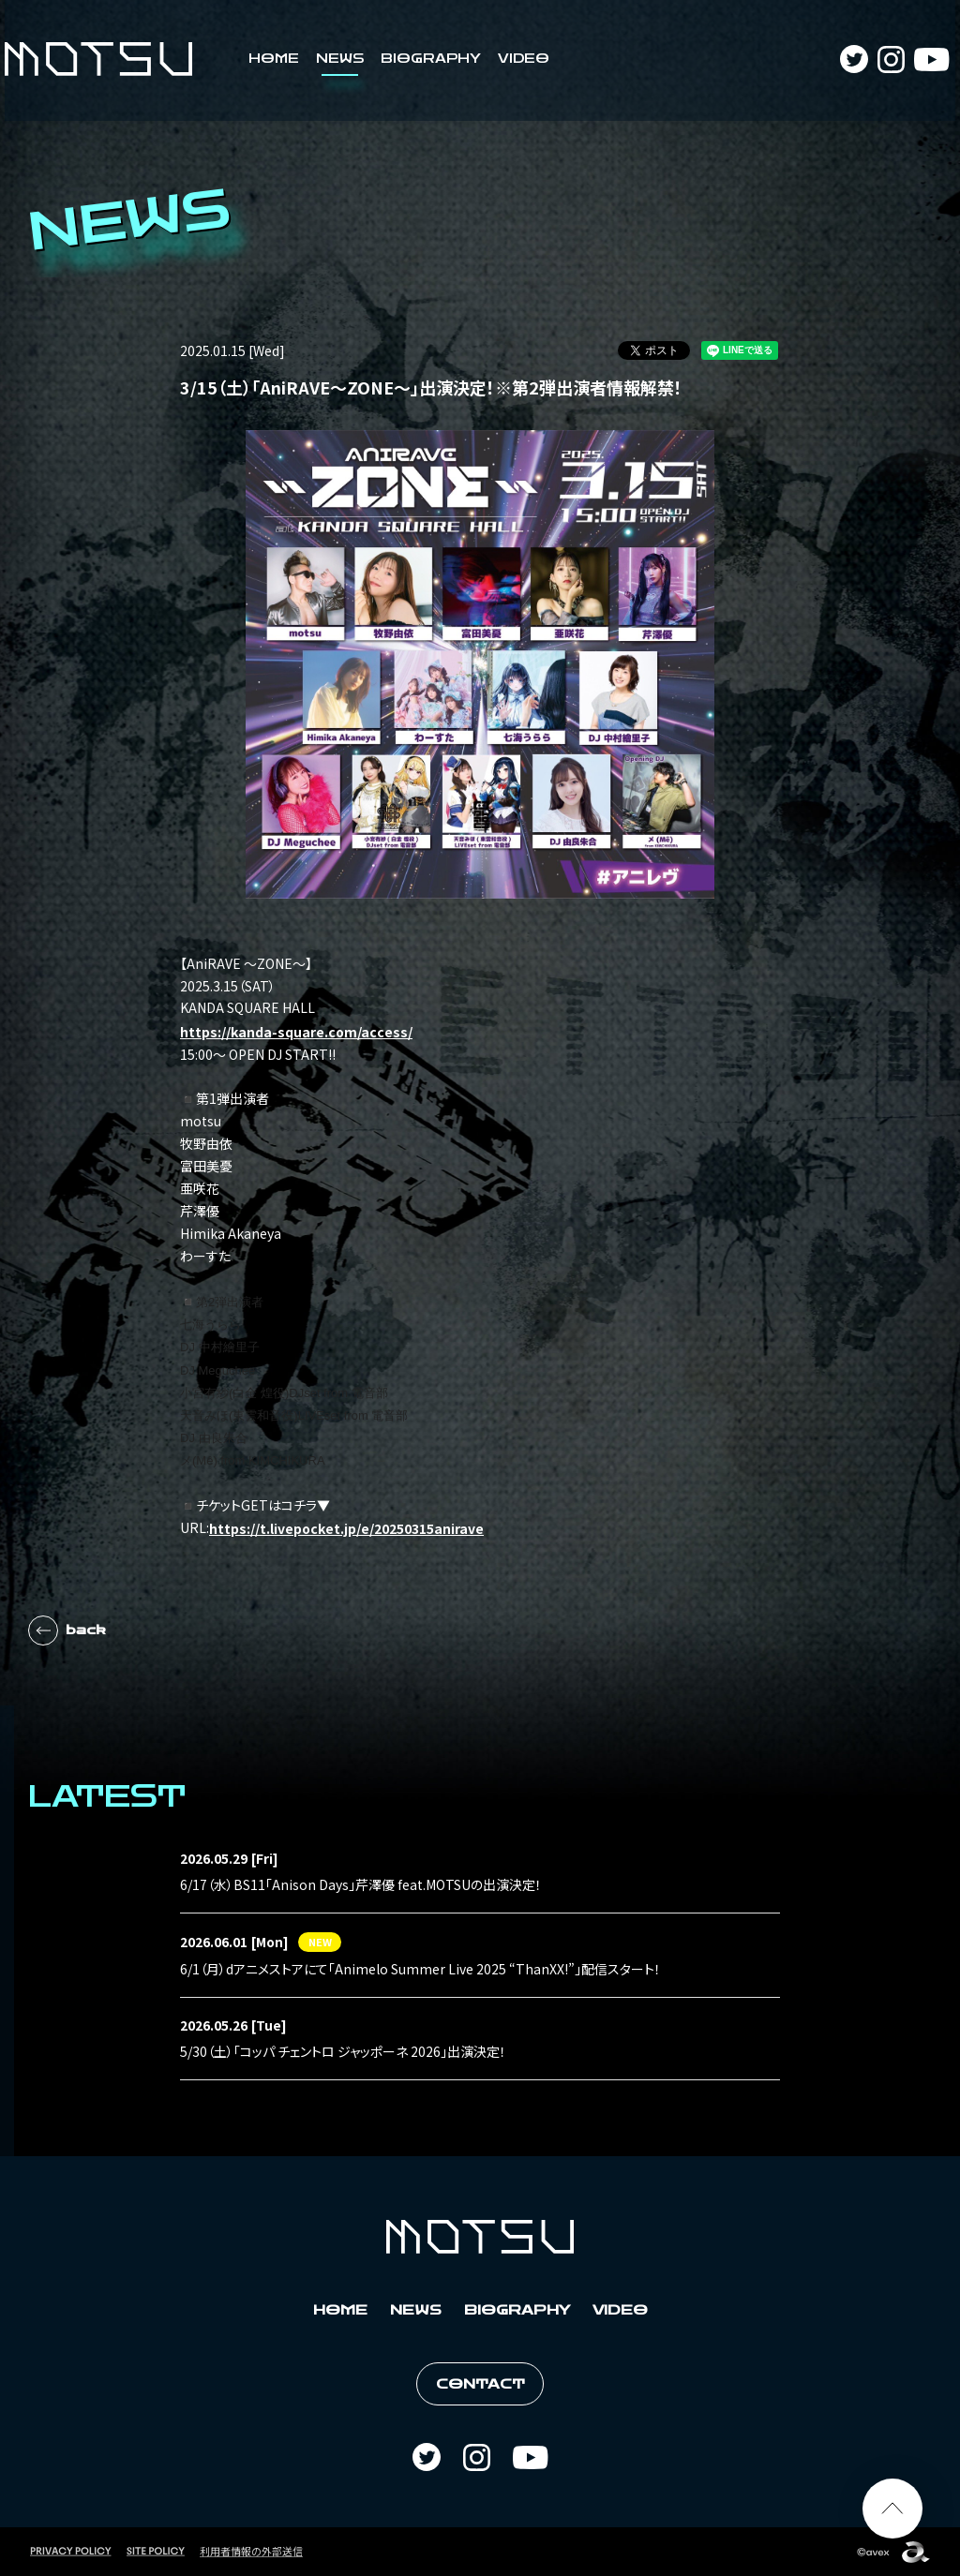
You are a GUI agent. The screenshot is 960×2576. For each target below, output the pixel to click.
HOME (273, 59)
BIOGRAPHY (431, 59)
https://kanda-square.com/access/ (296, 1031)
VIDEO (523, 59)
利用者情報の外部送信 (251, 2550)
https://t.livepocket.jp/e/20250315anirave (346, 1528)
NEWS (340, 59)
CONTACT (480, 2384)
